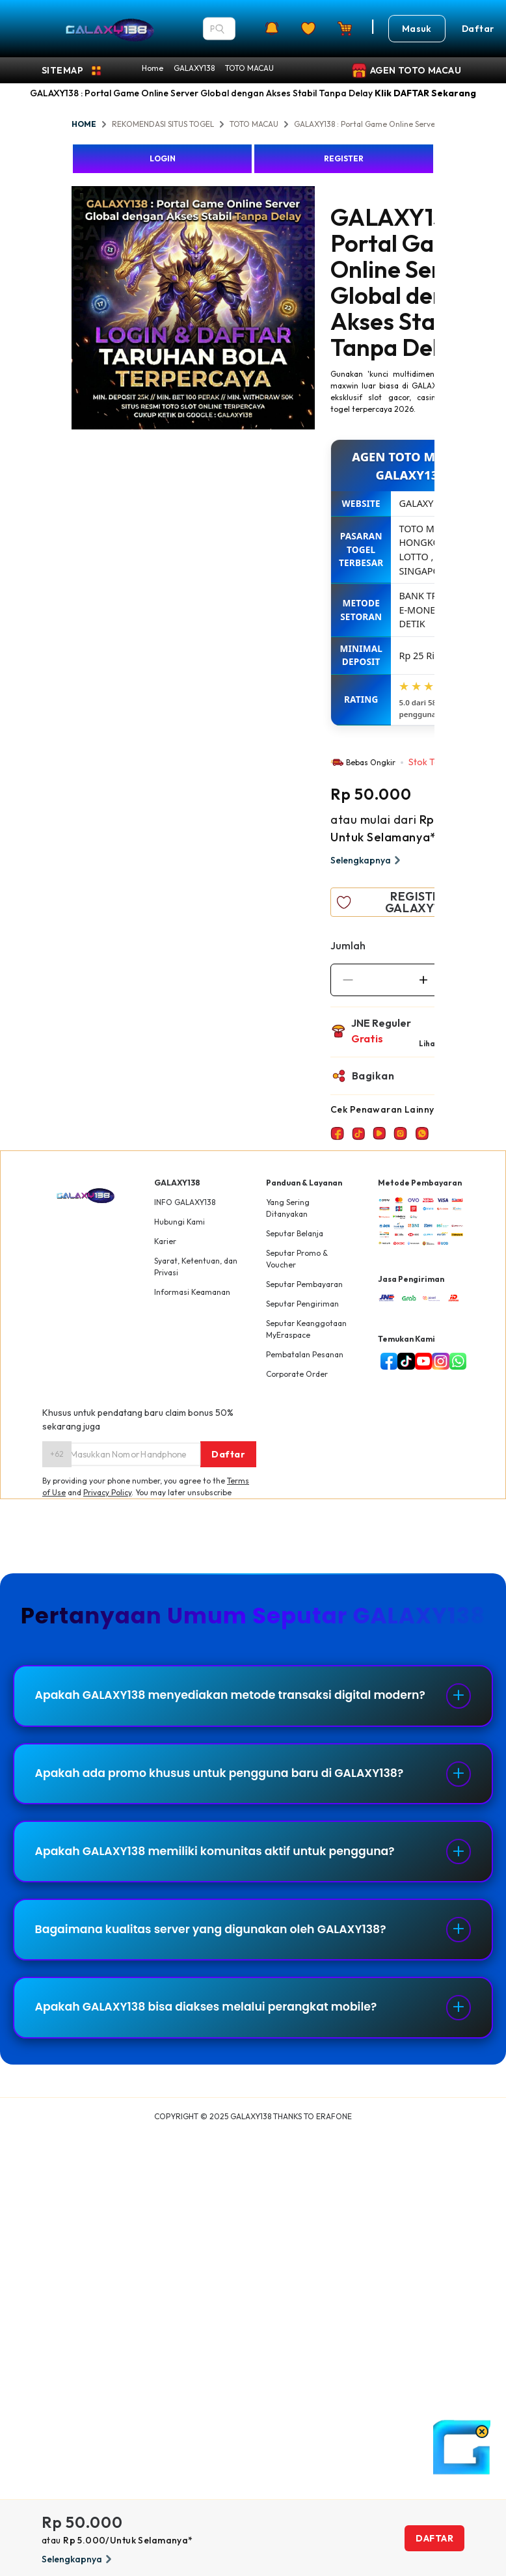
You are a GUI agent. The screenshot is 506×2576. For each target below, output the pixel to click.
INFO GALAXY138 (184, 1202)
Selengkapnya (367, 860)
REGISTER (344, 158)
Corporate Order (297, 1374)
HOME (84, 124)
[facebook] (386, 1361)
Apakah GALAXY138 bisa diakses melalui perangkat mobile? (215, 2032)
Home (152, 68)
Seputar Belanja (294, 1233)
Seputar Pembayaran (304, 1284)
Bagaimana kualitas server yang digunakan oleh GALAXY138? (220, 1951)
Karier (165, 1241)
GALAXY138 (194, 68)
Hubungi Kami (179, 1222)
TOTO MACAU (249, 68)
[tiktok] (403, 1361)
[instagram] (437, 1361)
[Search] (219, 28)
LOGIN (163, 158)
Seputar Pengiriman (302, 1303)
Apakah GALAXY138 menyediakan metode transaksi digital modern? (212, 1702)
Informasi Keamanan (192, 1292)
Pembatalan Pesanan (304, 1354)
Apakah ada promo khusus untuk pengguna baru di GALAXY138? (229, 1788)
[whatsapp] (455, 1361)
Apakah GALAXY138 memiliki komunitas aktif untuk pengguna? (224, 1870)
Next (324, 309)
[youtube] (420, 1361)
